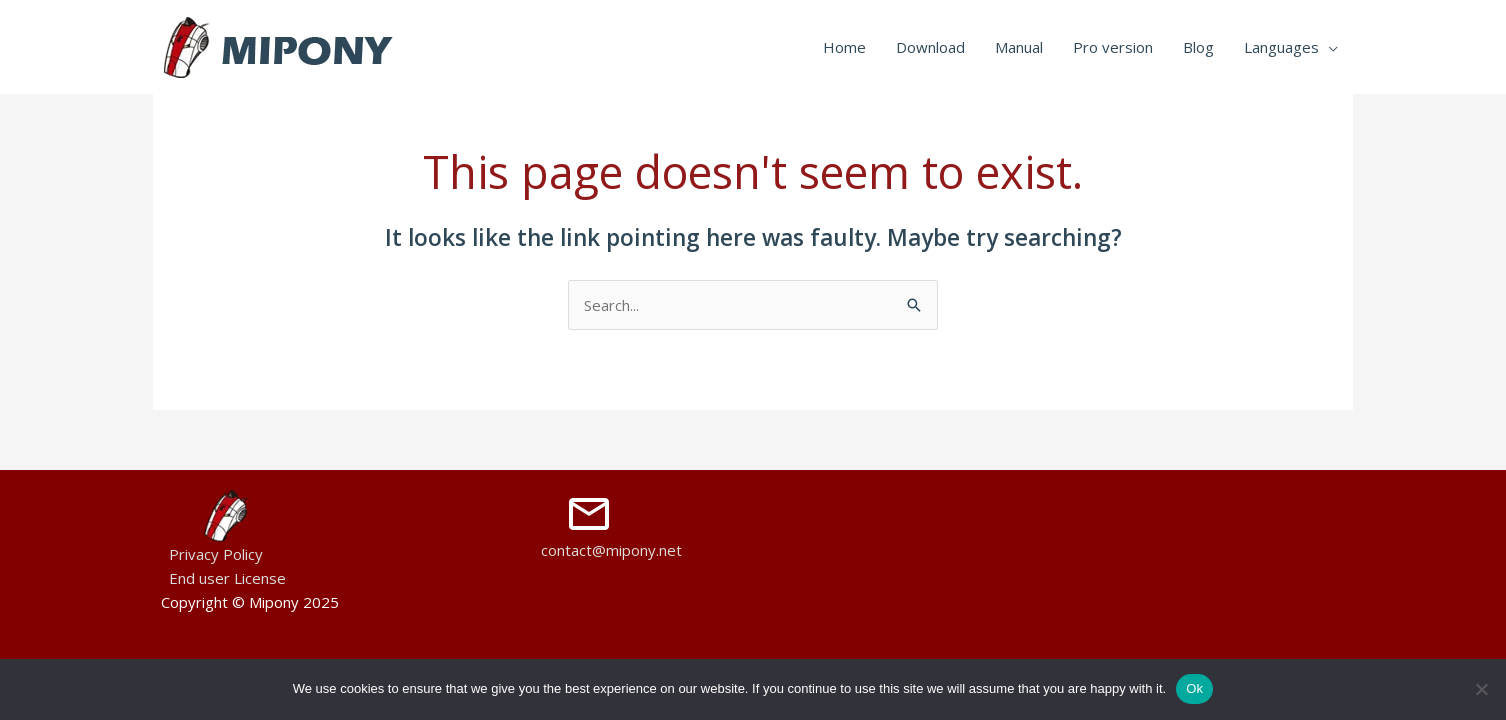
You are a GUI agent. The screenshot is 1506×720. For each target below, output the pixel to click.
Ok (1194, 688)
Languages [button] (1281, 47)
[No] (1481, 689)
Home (844, 47)
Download (930, 47)
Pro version (1113, 47)
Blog (1198, 47)
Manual (1019, 47)
